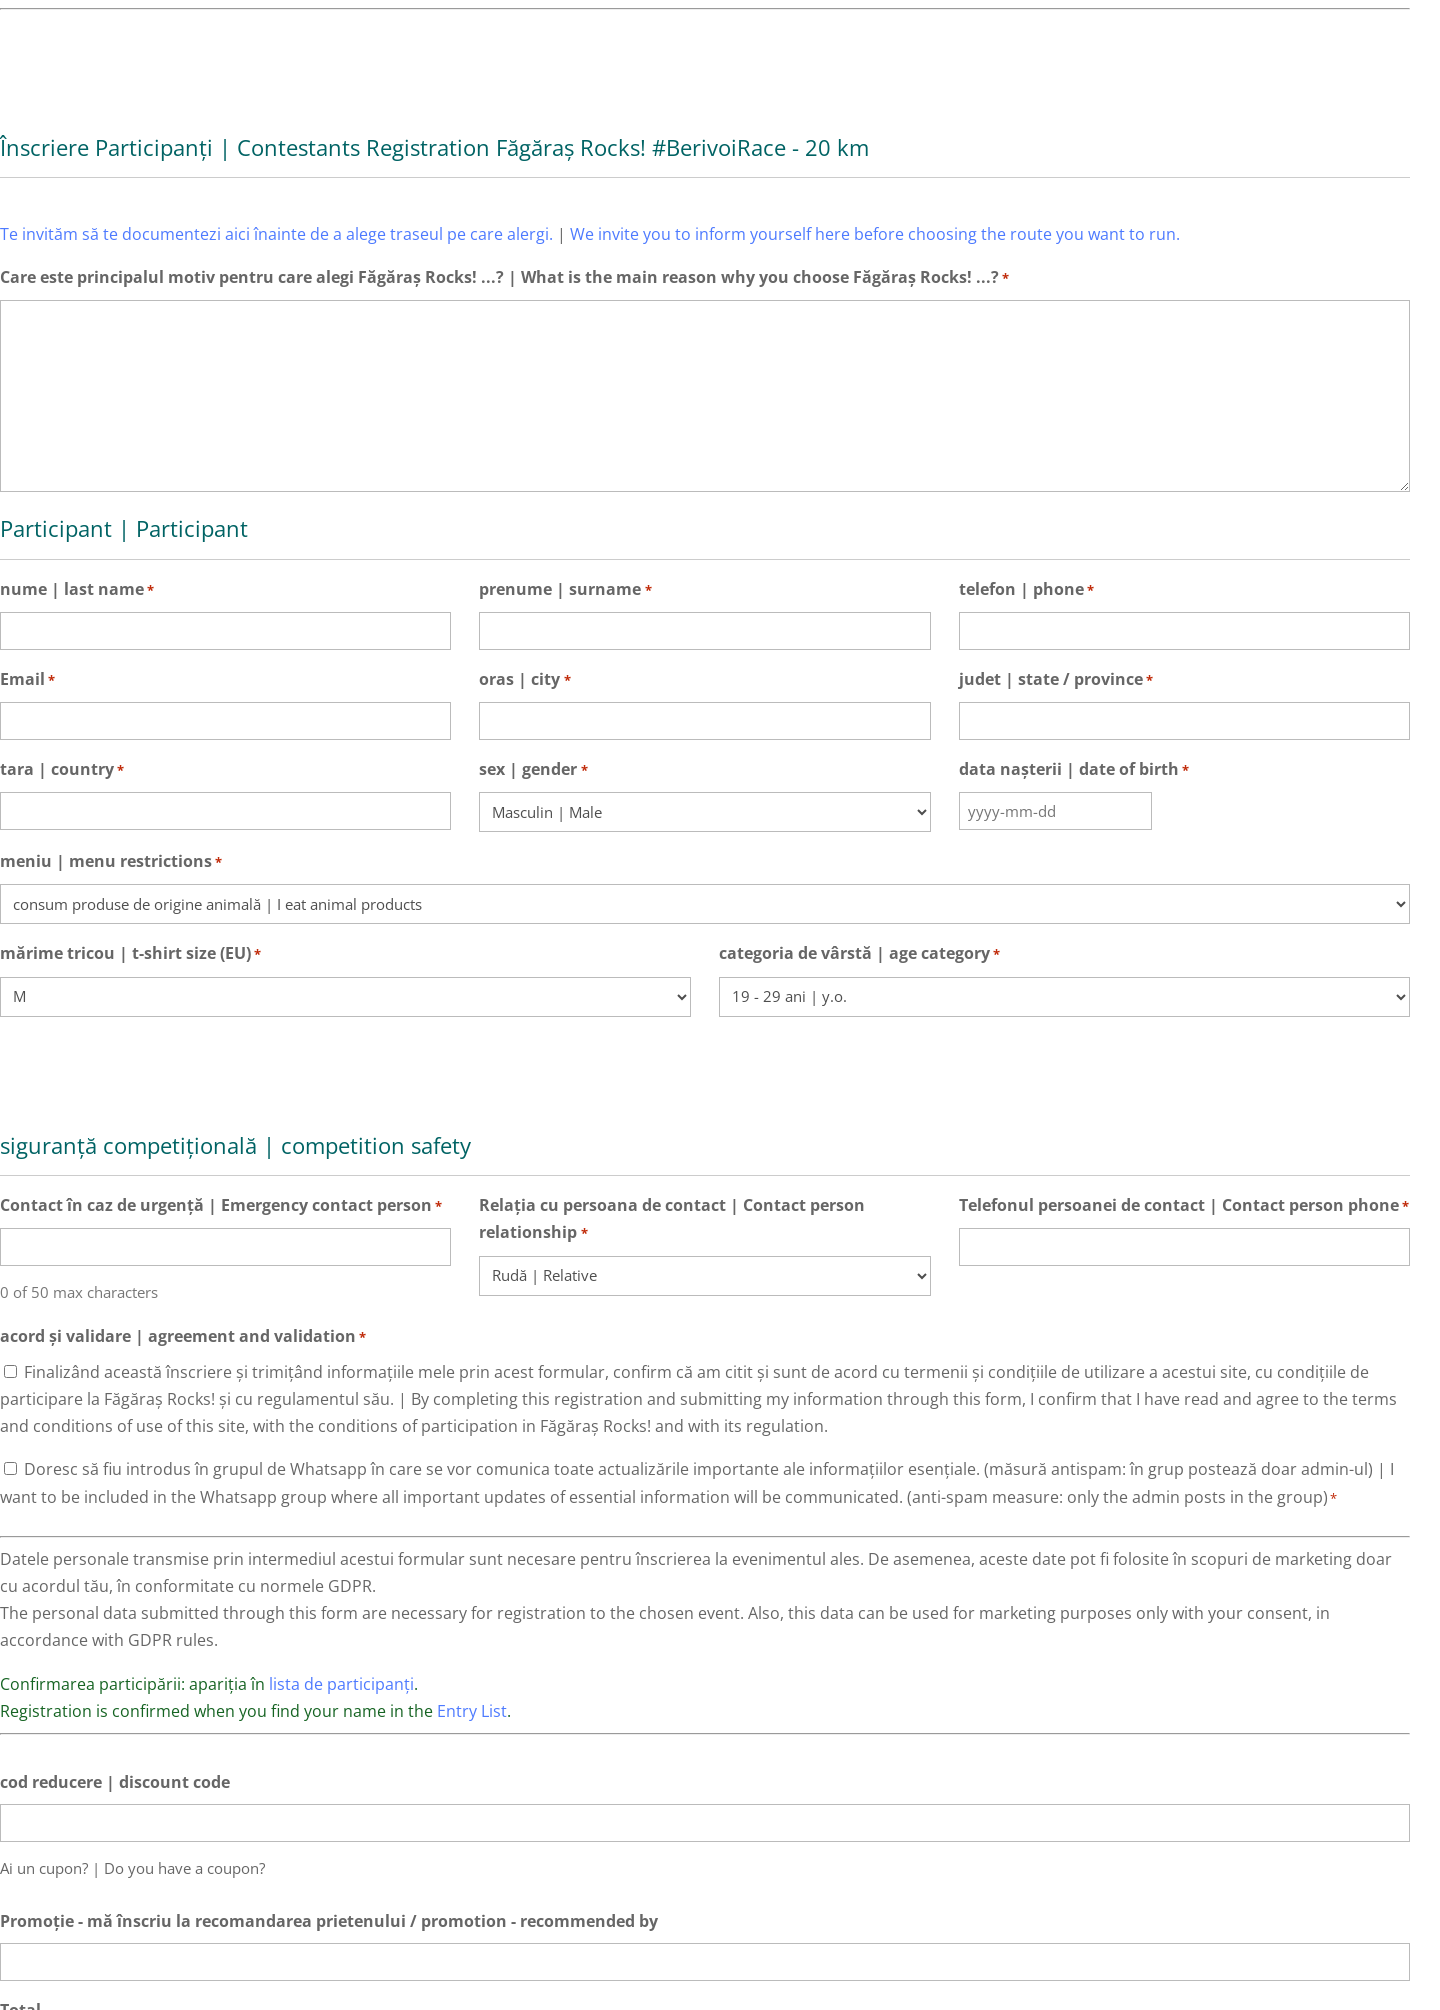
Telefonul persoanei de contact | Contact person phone (1184, 1206)
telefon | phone (1026, 590)
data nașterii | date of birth (1074, 770)
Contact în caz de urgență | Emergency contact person (221, 1206)
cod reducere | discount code (115, 1782)
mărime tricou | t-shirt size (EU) (130, 954)
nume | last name (77, 590)
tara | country (62, 770)
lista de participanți (341, 1684)
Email (27, 680)
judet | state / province (1056, 680)
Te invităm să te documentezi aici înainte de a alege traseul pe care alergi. (276, 234)
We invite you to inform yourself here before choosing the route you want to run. (875, 234)
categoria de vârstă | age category (859, 954)
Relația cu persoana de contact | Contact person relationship (672, 1220)
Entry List (472, 1711)
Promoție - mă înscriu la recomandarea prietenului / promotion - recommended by (329, 1921)
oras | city (524, 680)
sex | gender (533, 770)
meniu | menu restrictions (111, 862)
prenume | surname (565, 590)
